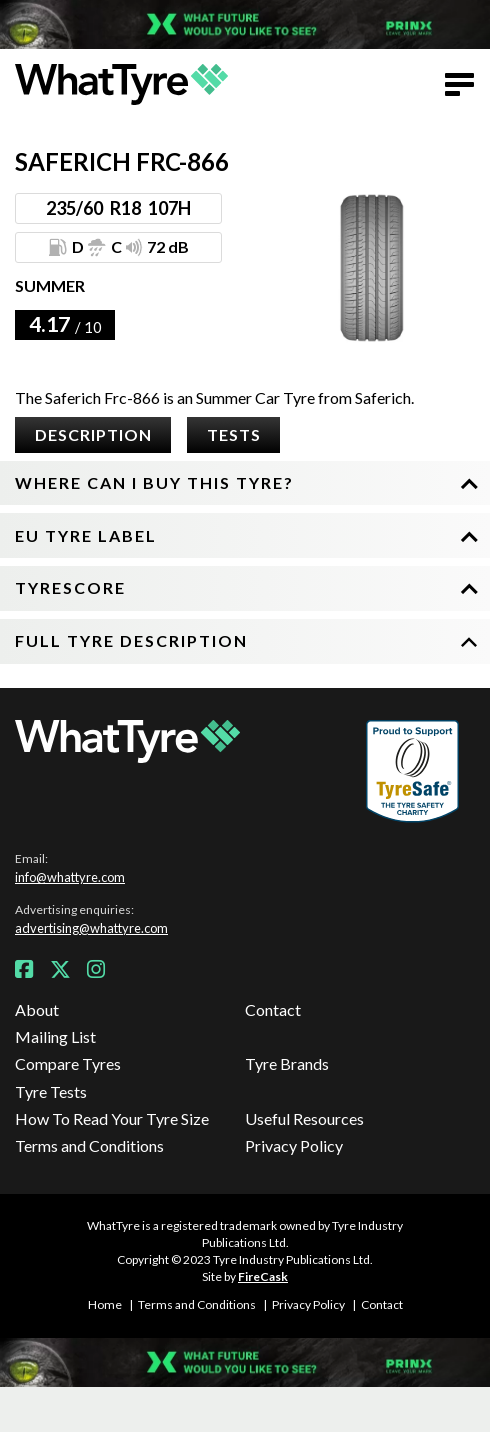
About (37, 1009)
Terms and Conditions (89, 1145)
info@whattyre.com (70, 877)
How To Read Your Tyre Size (112, 1118)
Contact (273, 1009)
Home (105, 1304)
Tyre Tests (51, 1091)
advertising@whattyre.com (91, 928)
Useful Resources (304, 1118)
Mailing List (55, 1036)
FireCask (263, 1276)
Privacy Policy (294, 1145)
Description (93, 434)
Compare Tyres (68, 1063)
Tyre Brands (287, 1063)
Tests (234, 434)
